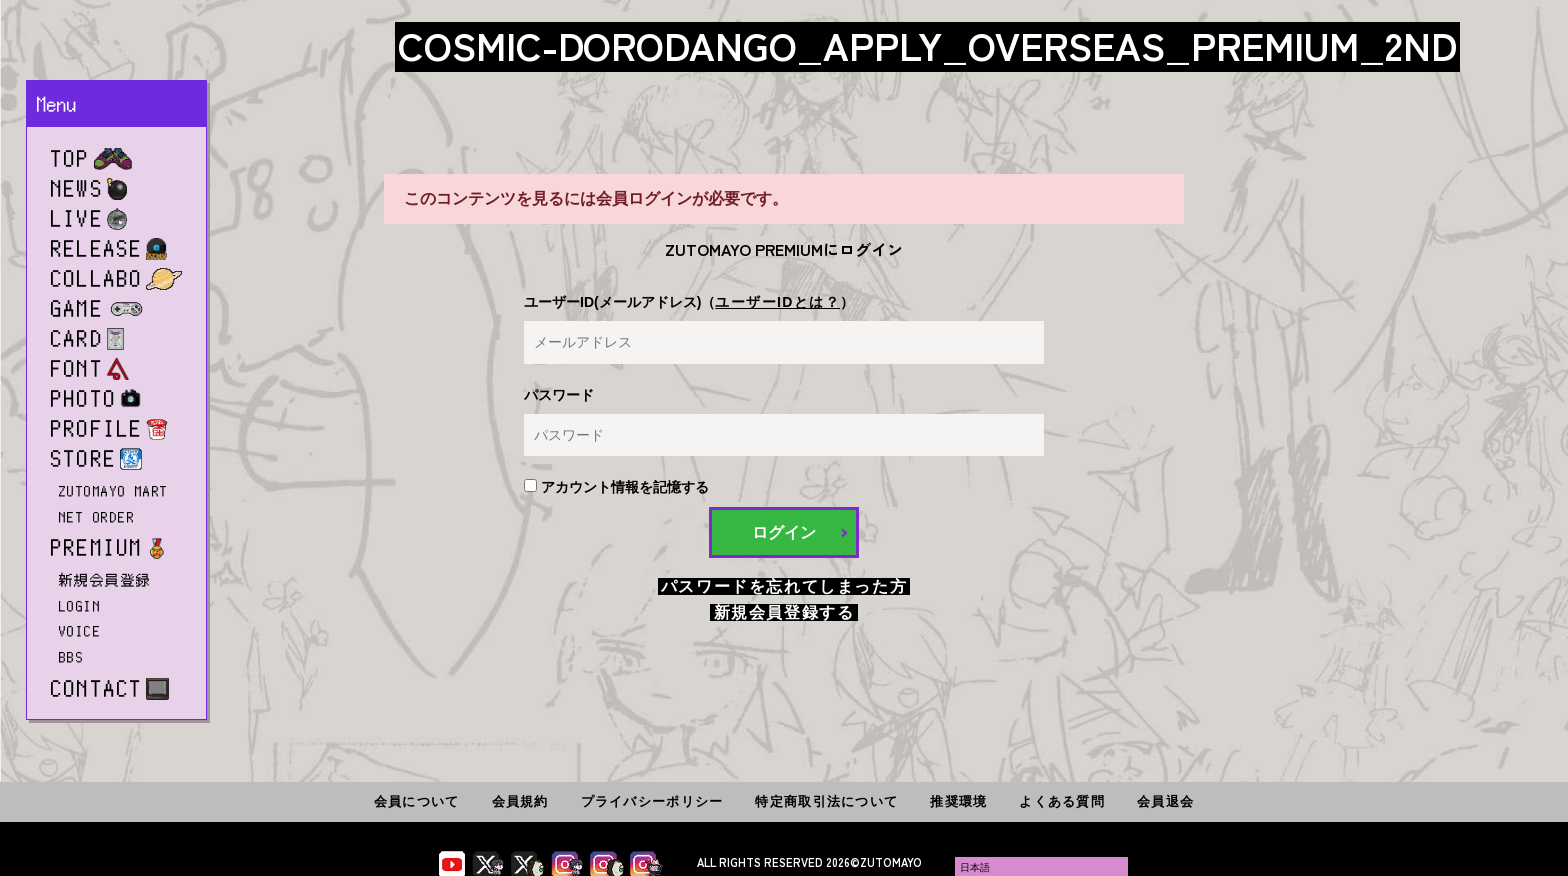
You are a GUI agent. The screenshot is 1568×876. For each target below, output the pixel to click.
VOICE (80, 631)
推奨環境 (958, 801)
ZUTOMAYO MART (114, 491)
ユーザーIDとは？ (777, 302)
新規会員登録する (784, 612)
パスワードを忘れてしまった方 (784, 586)
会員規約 (520, 801)
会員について (417, 801)
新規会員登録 (105, 580)
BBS (71, 657)
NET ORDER (97, 517)
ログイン (784, 532)
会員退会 (1165, 801)
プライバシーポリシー (652, 801)
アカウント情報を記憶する (616, 487)
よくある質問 (1062, 801)
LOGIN (80, 606)
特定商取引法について (826, 801)
